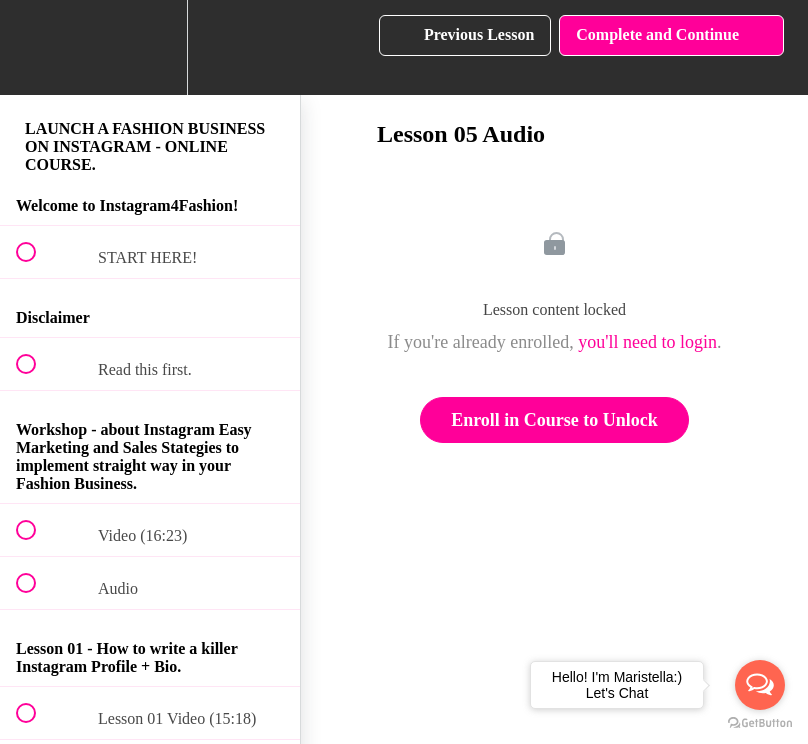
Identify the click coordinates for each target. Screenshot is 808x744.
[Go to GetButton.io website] (760, 723)
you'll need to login (647, 342)
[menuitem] (150, 47)
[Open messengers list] (760, 685)
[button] (37, 47)
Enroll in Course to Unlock (554, 420)
